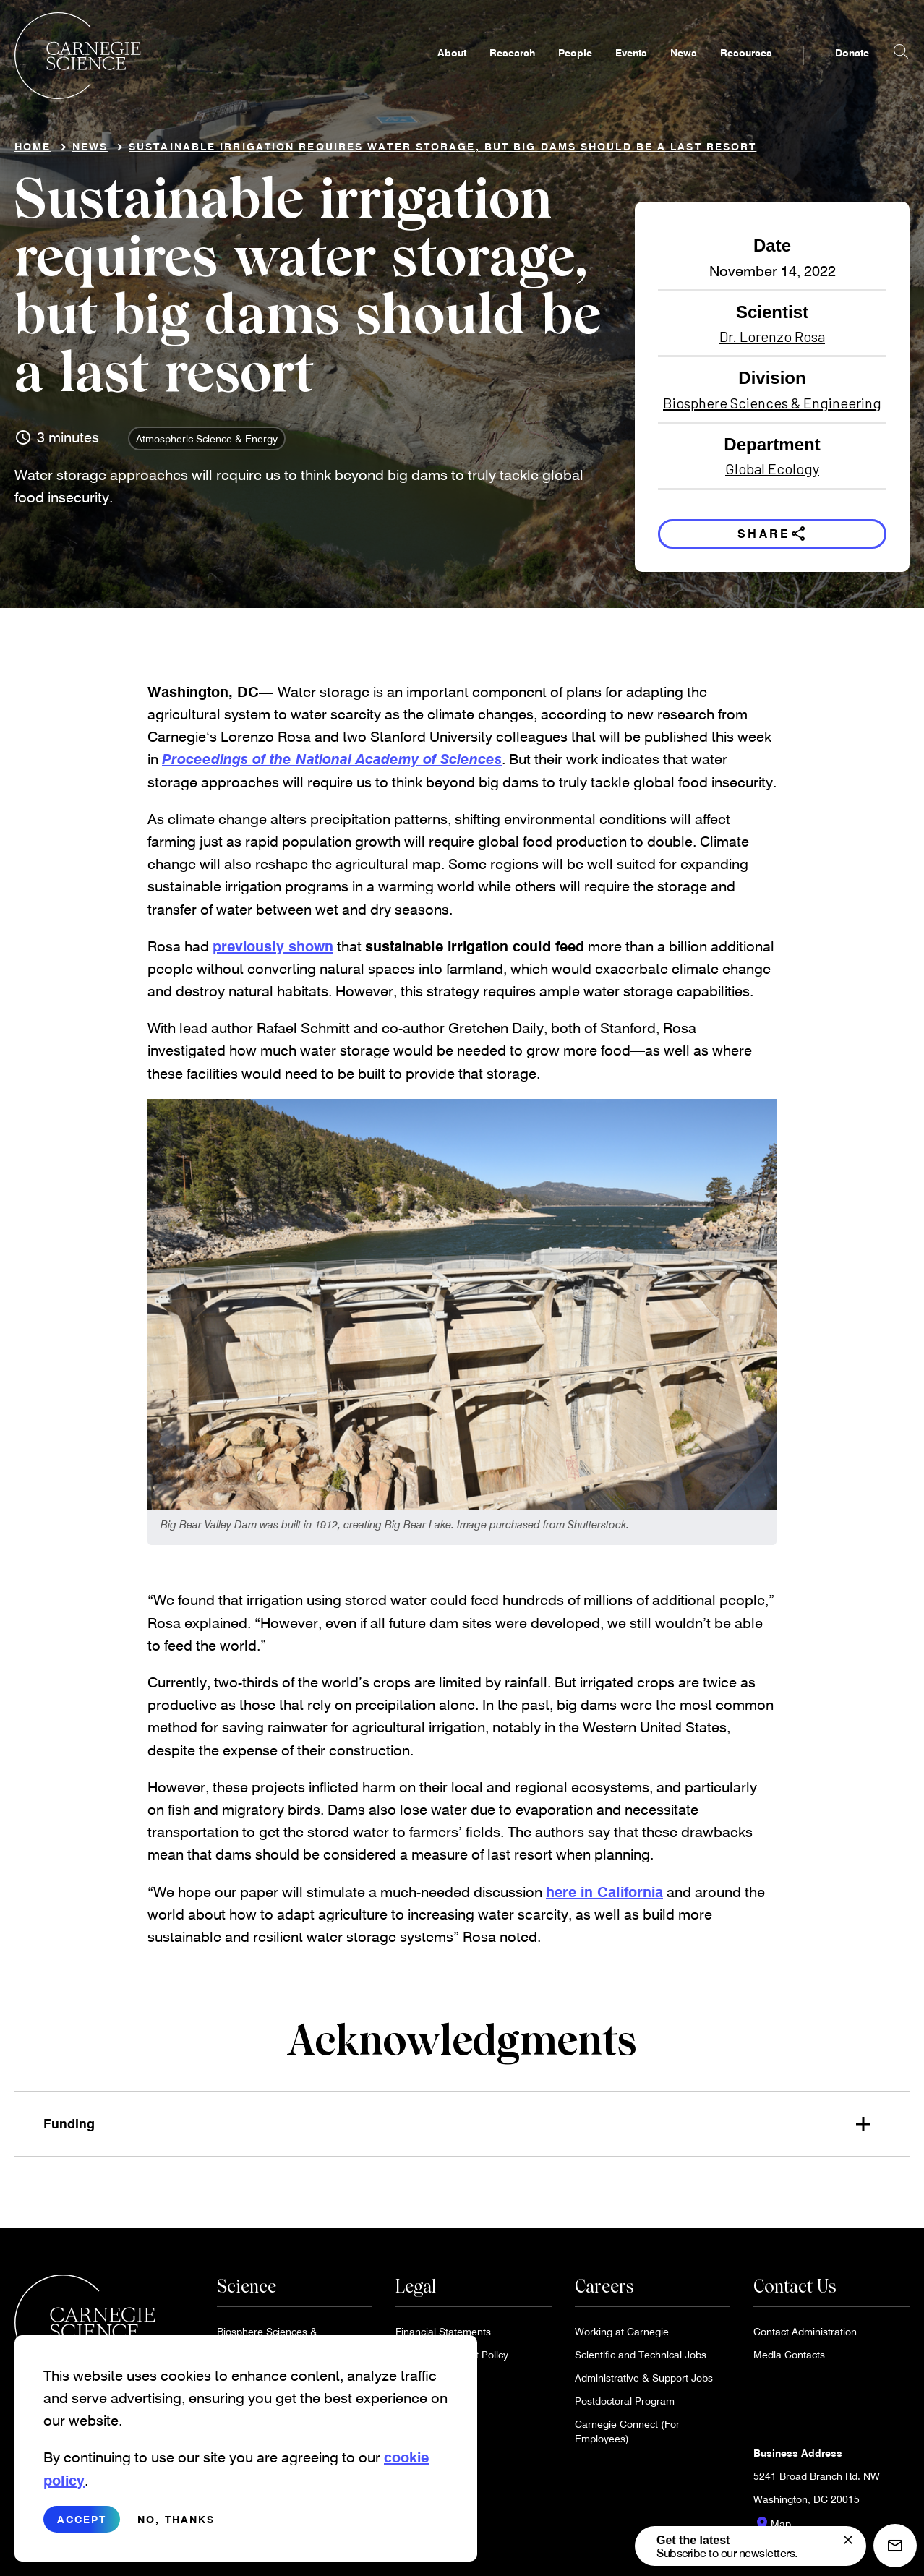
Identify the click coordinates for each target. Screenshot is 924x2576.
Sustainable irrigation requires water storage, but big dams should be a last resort (442, 152)
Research (512, 70)
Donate (852, 70)
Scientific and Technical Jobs (640, 2359)
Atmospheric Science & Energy (207, 444)
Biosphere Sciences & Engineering (772, 408)
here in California (604, 1896)
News (683, 70)
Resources (746, 70)
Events (631, 70)
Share (772, 539)
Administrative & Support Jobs (644, 2382)
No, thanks (176, 2535)
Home (32, 152)
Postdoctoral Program (625, 2406)
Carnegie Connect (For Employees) (627, 2436)
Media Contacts (789, 2359)
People (575, 70)
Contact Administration (805, 2336)
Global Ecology (772, 474)
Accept (82, 2535)
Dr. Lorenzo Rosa (772, 342)
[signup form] (848, 2540)
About (451, 70)
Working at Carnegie (622, 2336)
